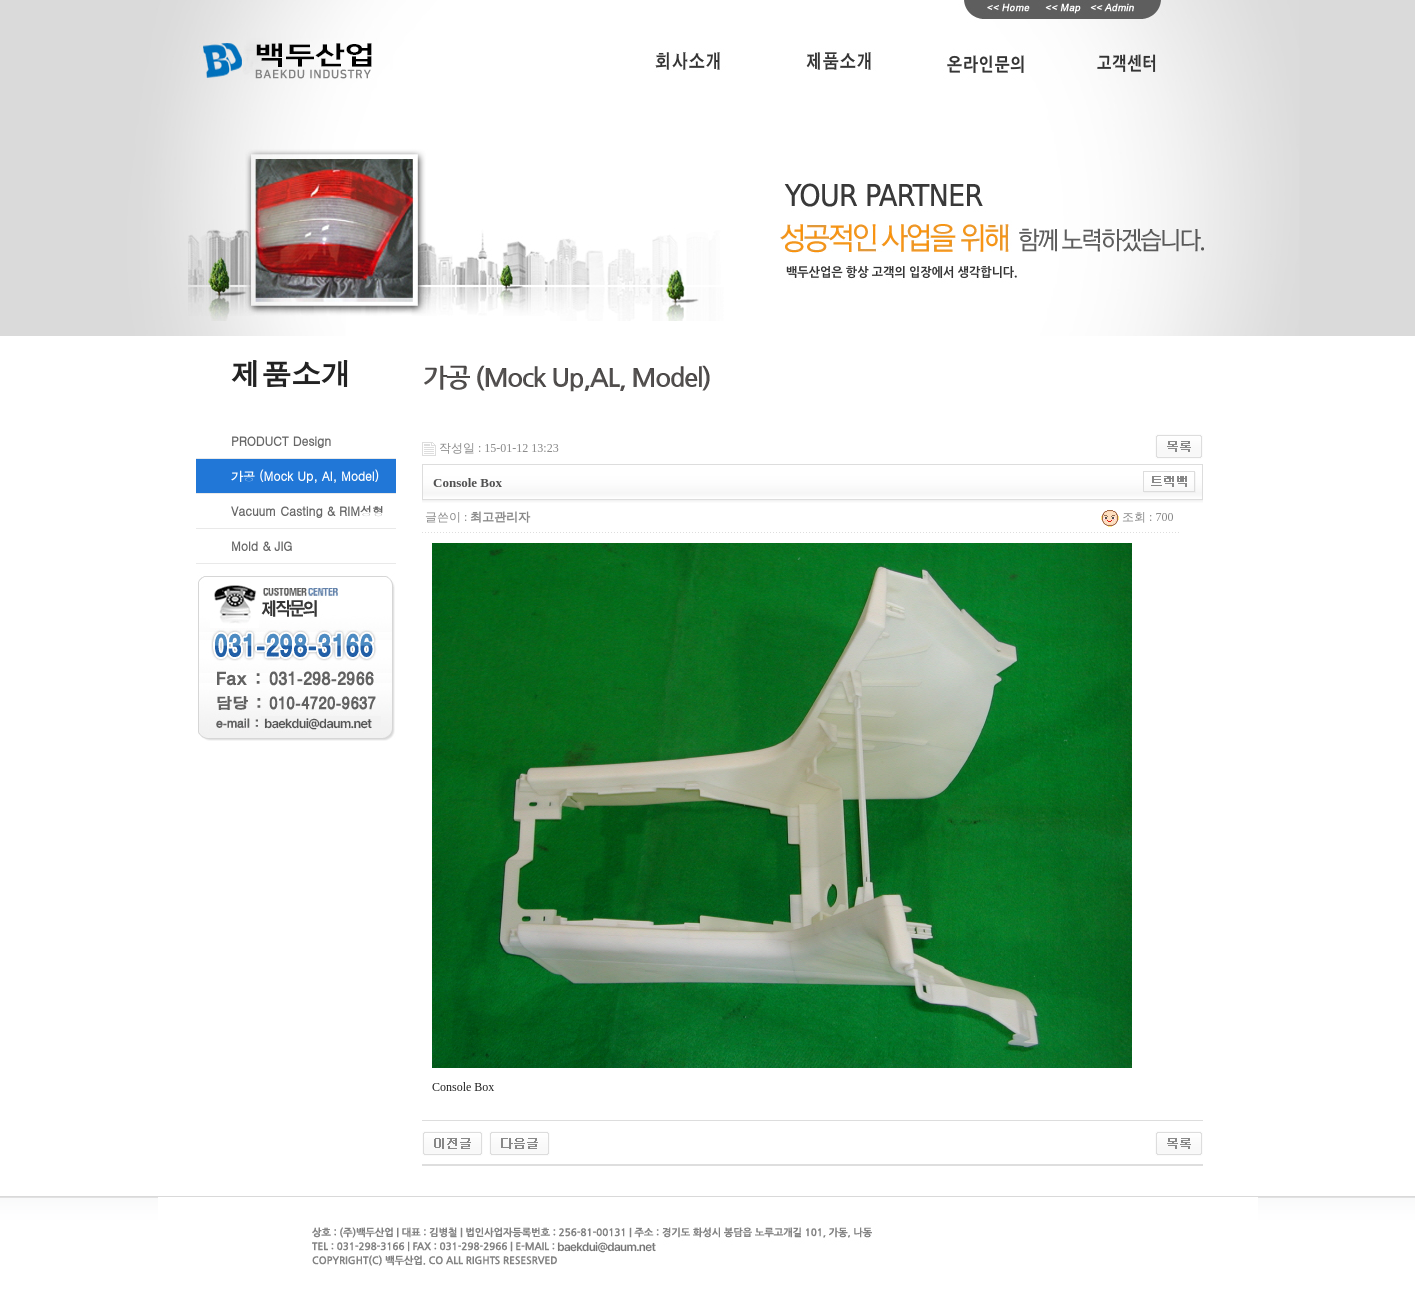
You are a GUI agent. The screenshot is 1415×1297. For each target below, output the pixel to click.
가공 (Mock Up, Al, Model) (305, 475)
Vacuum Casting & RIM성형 (307, 510)
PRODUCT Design (281, 440)
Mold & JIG (261, 545)
